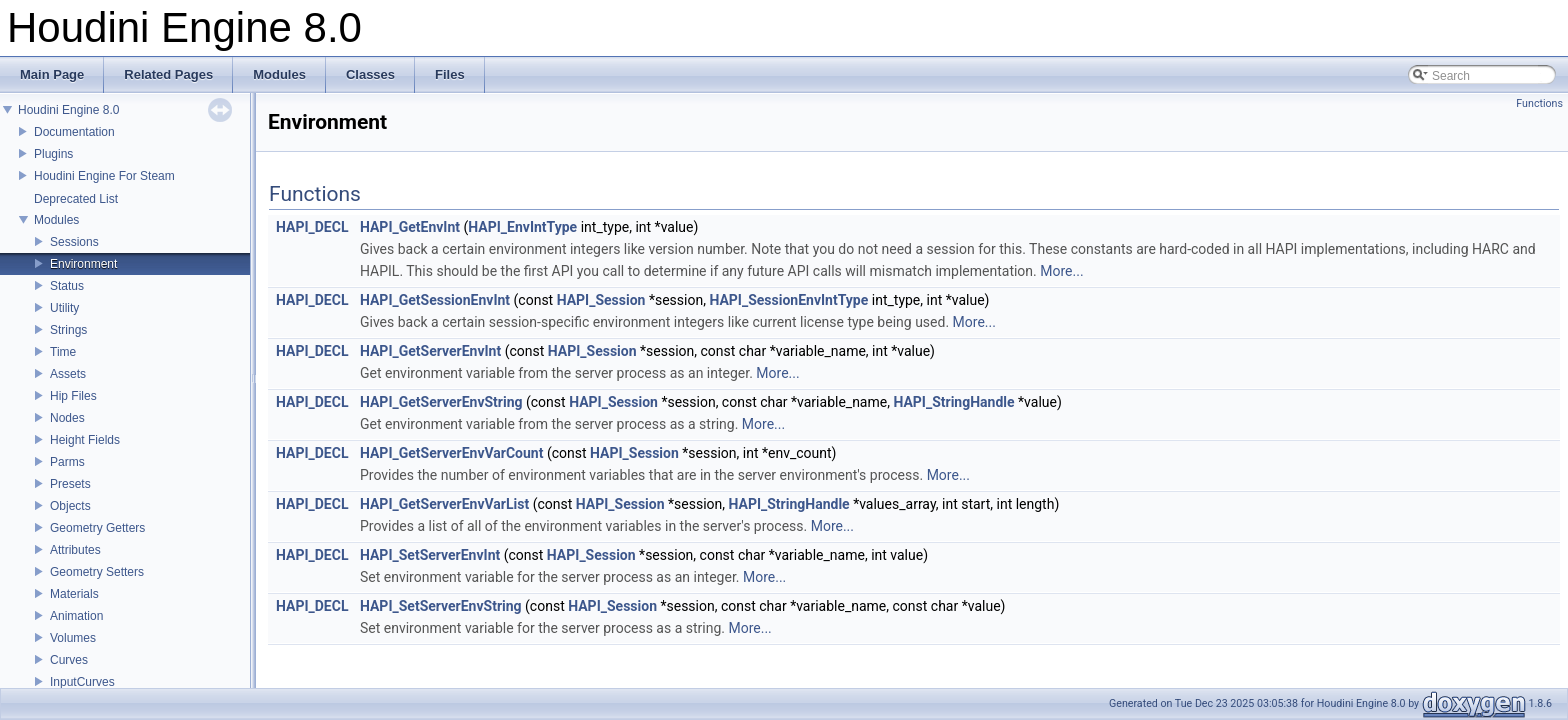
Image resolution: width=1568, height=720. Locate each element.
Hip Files (73, 396)
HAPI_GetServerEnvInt (430, 351)
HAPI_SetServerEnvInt (430, 555)
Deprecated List (76, 199)
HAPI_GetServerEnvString (441, 402)
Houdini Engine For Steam (104, 176)
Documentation (74, 132)
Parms (67, 462)
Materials (74, 594)
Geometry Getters (97, 528)
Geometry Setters (97, 572)
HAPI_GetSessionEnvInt (435, 300)
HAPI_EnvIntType (522, 227)
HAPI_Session (601, 300)
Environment (83, 264)
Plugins (53, 154)
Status (67, 286)
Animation (76, 616)
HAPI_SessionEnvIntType (788, 300)
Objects (70, 506)
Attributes (75, 550)
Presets (70, 484)
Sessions (74, 242)
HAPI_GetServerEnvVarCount (451, 453)
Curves (69, 660)
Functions (1539, 103)
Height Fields (85, 440)
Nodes (67, 418)
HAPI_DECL (312, 227)
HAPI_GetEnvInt (410, 227)
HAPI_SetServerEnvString (441, 606)
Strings (68, 330)
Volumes (73, 638)
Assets (68, 374)
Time (63, 352)
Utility (64, 308)
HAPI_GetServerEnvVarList (444, 504)
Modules (56, 220)
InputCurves (82, 682)
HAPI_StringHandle (953, 402)
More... (1061, 271)
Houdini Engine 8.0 (68, 110)
